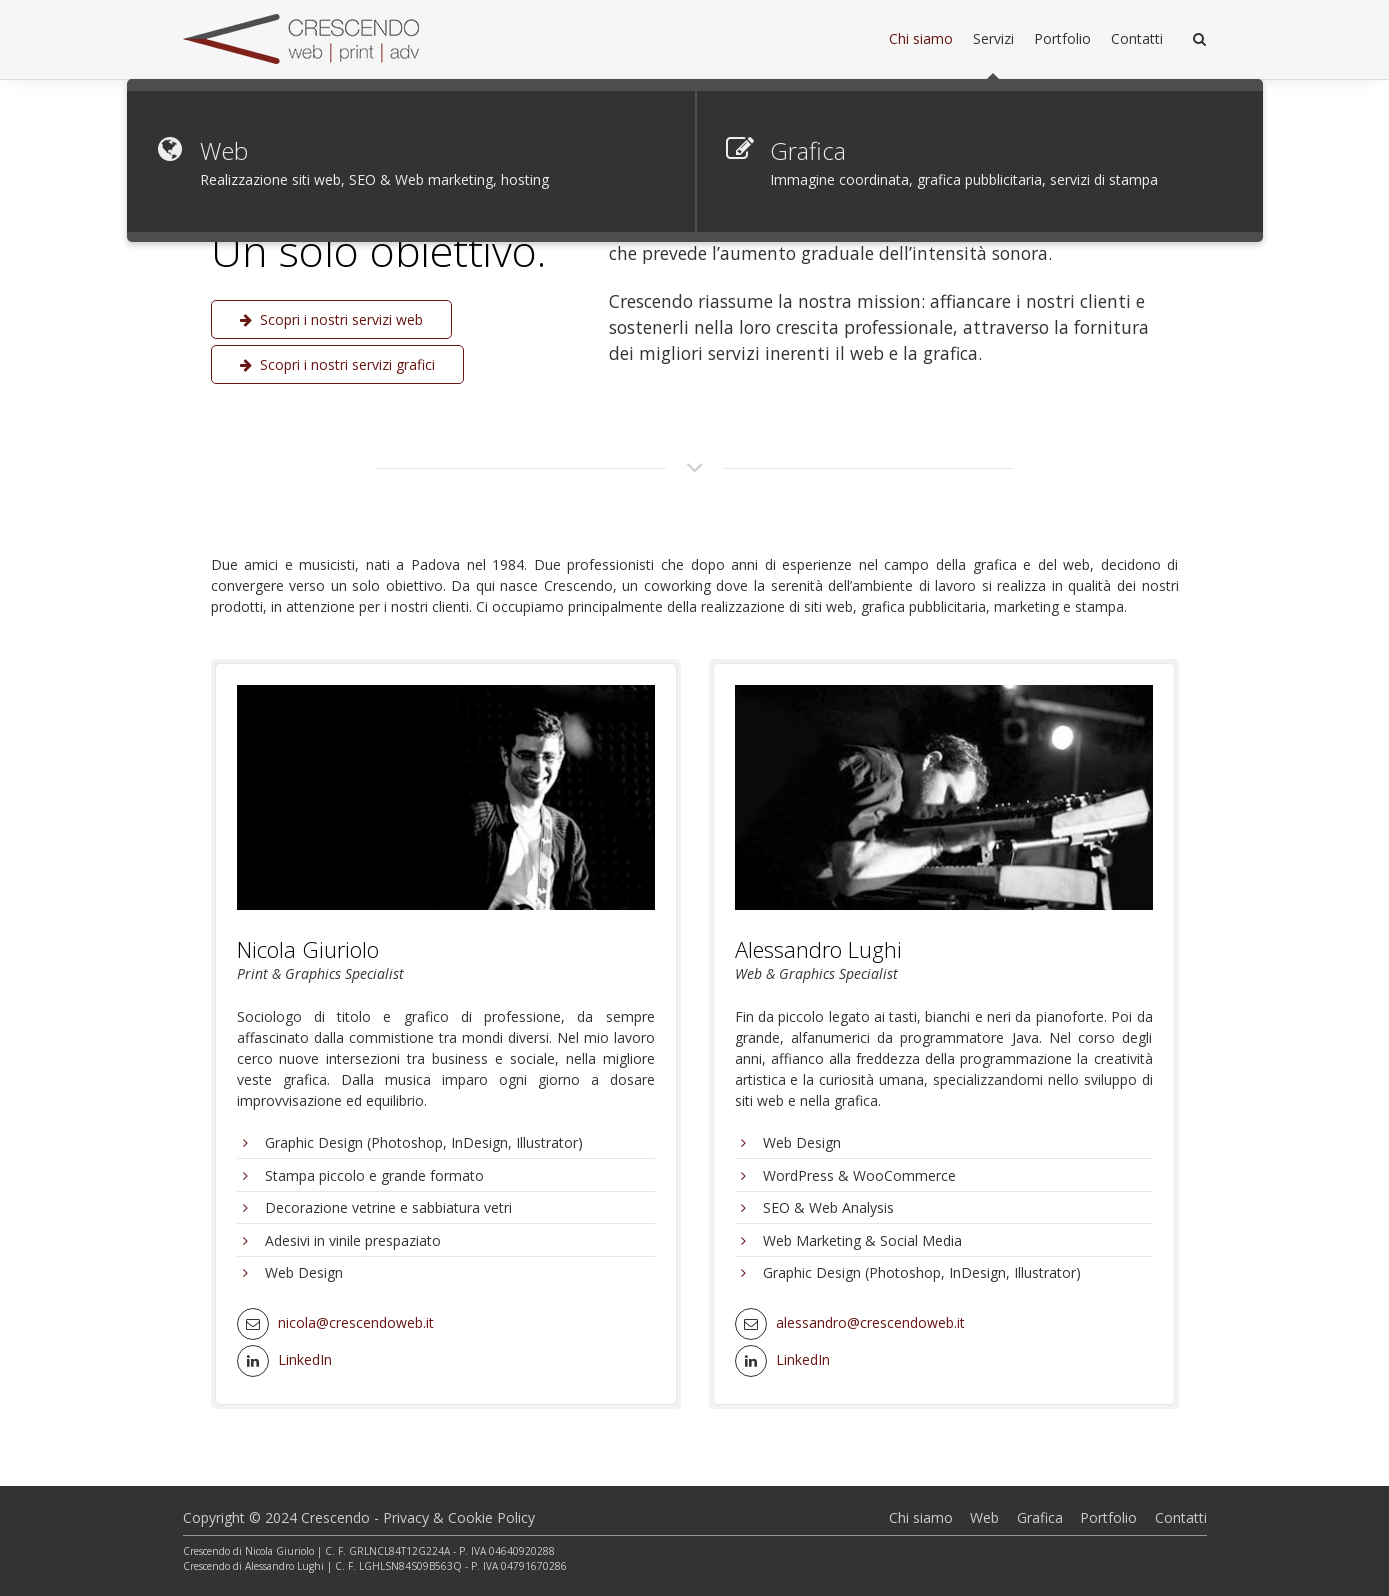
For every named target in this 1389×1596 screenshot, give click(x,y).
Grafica (1040, 1517)
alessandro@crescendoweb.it (870, 1322)
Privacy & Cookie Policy (459, 1517)
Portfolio (1108, 1517)
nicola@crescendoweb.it (356, 1322)
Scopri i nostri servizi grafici (337, 364)
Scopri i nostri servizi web (331, 319)
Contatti (1181, 1517)
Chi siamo (921, 1517)
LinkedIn (305, 1359)
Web (984, 1517)
